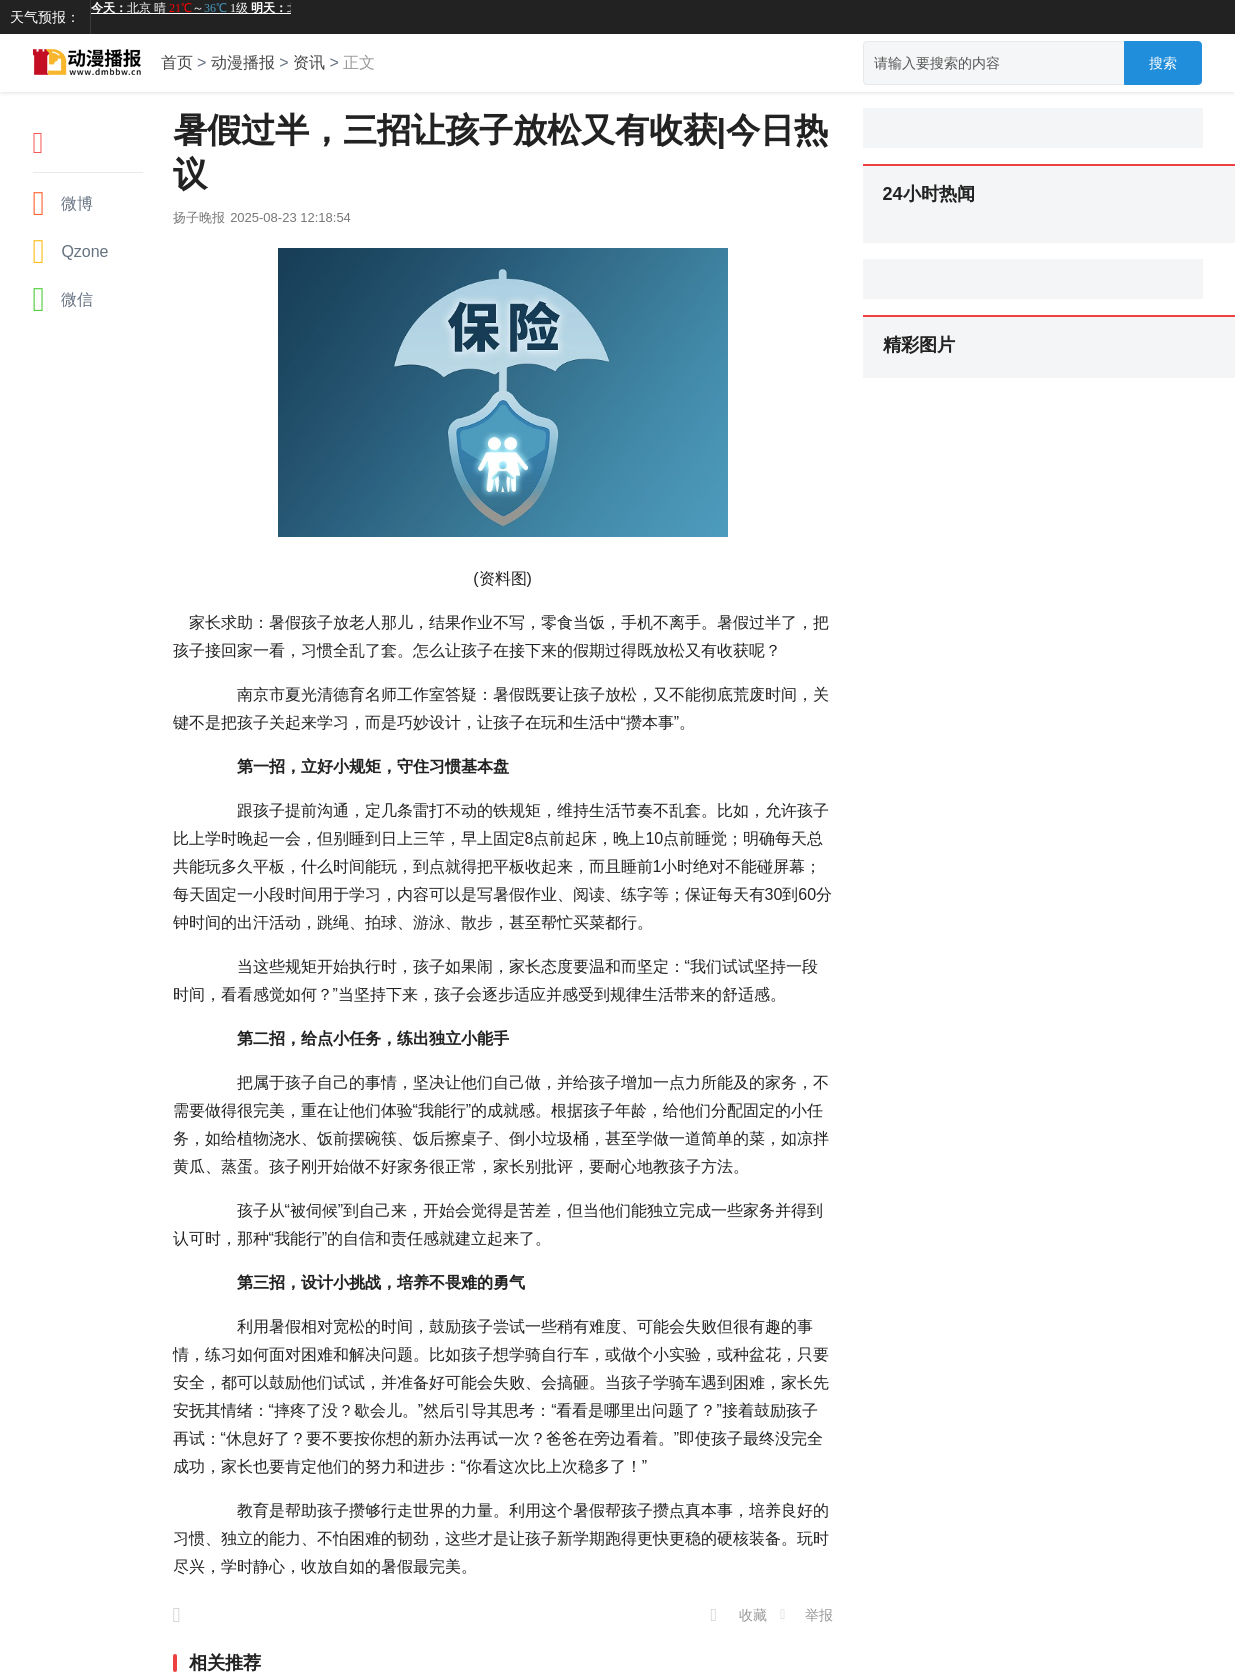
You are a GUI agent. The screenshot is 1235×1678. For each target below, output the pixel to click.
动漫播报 (243, 62)
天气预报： (45, 17)
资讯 (309, 62)
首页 (177, 62)
